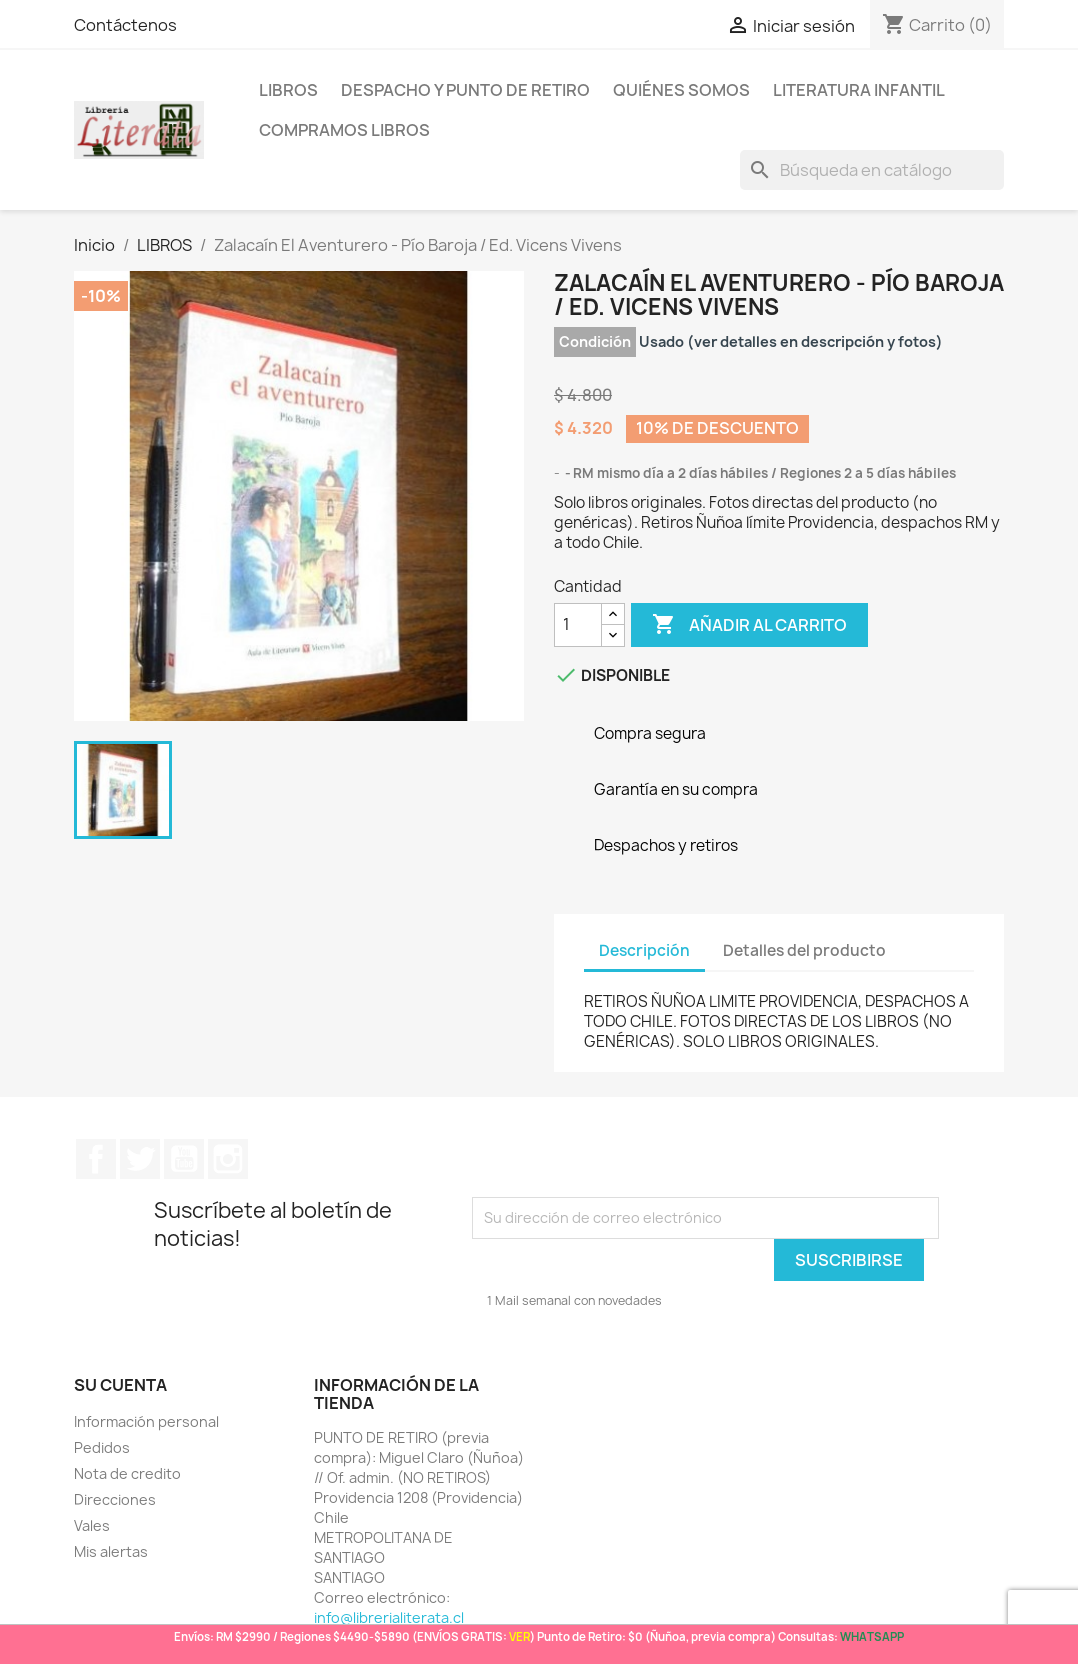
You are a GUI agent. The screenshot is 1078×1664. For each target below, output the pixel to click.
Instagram (228, 1159)
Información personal (146, 1421)
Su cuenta (120, 1385)
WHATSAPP (872, 1636)
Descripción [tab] (644, 950)
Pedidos (102, 1447)
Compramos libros (344, 130)
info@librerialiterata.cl (389, 1617)
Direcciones (115, 1499)
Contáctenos (125, 25)
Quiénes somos (681, 90)
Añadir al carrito (749, 625)
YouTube (184, 1159)
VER (519, 1636)
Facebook (96, 1159)
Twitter (140, 1159)
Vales (92, 1525)
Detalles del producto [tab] (804, 950)
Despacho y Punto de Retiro (465, 90)
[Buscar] (872, 170)
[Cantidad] (578, 625)
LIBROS (288, 90)
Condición (595, 341)
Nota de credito (127, 1473)
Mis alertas (111, 1551)
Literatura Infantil (859, 90)
